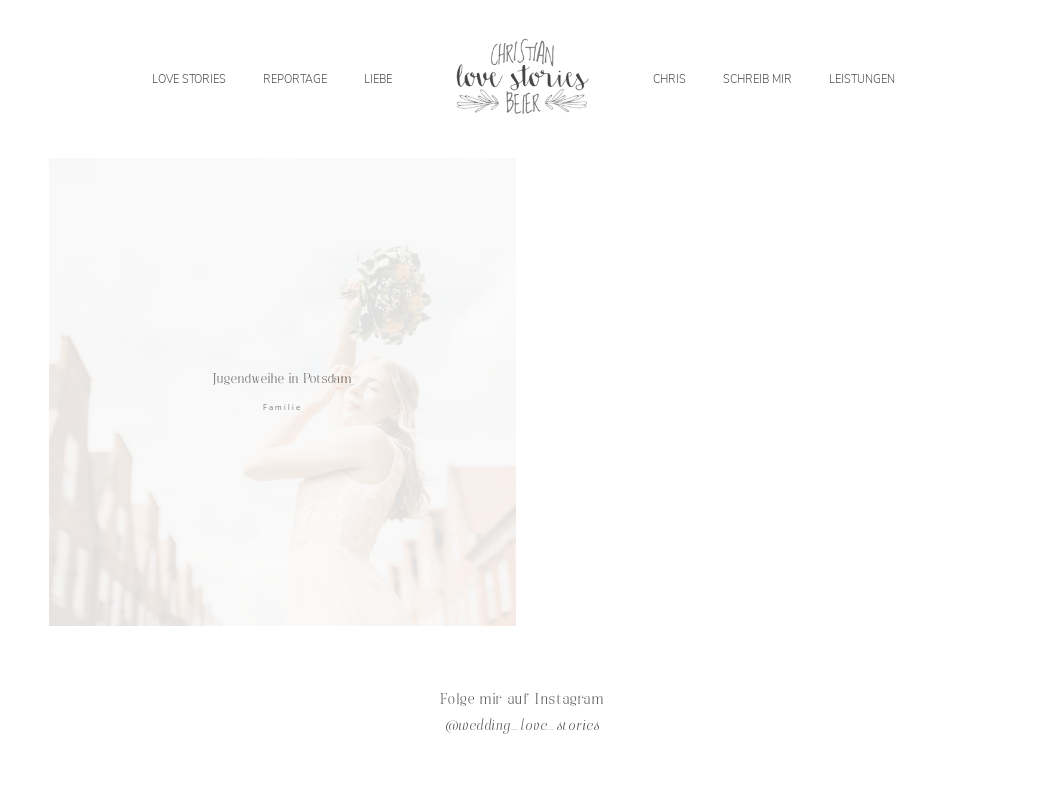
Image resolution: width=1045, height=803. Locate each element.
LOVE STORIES (189, 79)
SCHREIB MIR (757, 79)
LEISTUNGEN (862, 79)
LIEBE (378, 79)
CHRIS (669, 79)
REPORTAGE (295, 79)
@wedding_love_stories (522, 727)
